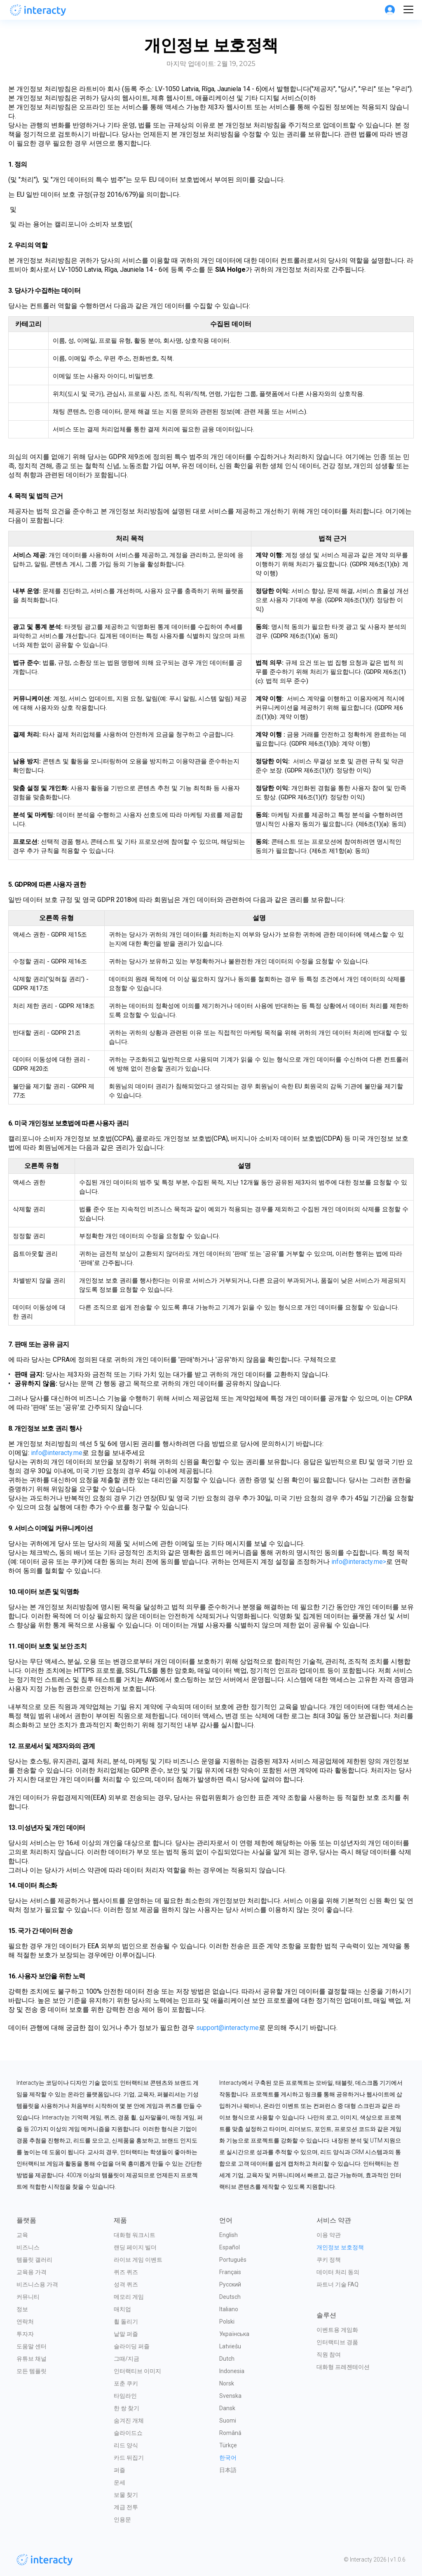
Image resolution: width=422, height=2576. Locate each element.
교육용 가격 (31, 2272)
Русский (230, 2284)
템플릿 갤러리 (34, 2259)
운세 (119, 2482)
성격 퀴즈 (126, 2284)
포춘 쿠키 (126, 2383)
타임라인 (125, 2395)
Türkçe (228, 2445)
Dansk (227, 2408)
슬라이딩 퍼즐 (132, 2346)
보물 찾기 (126, 2494)
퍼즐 (119, 2470)
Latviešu (230, 2346)
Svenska (230, 2395)
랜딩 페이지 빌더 (135, 2247)
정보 (22, 2309)
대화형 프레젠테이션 (343, 2367)
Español (229, 2247)
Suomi (227, 2420)
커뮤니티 (28, 2296)
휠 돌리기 (126, 2321)
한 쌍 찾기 (126, 2408)
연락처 (25, 2321)
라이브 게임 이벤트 (138, 2259)
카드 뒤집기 (129, 2457)
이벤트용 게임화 (337, 2329)
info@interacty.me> (358, 1562)
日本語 (228, 2470)
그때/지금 (126, 2358)
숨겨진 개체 (129, 2420)
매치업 (122, 2309)
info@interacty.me (56, 1453)
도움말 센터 (31, 2346)
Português (232, 2259)
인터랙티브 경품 (337, 2342)
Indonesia (231, 2371)
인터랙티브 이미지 (137, 2371)
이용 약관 (328, 2235)
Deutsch (230, 2296)
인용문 (122, 2519)
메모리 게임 (129, 2296)
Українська (234, 2334)
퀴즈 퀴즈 (126, 2272)
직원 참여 (328, 2354)
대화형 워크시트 (134, 2235)
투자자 (25, 2334)
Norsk (226, 2383)
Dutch (226, 2358)
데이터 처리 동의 (337, 2272)
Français (230, 2272)
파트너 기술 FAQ (337, 2284)
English (228, 2235)
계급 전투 (126, 2507)
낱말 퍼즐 (126, 2334)
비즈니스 (28, 2247)
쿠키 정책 (328, 2259)
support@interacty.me (227, 2028)
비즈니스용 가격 (37, 2284)
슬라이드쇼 (128, 2433)
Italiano (228, 2309)
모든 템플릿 (31, 2371)
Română (230, 2433)
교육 (22, 2235)
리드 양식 (126, 2445)
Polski (226, 2321)
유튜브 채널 (31, 2358)
